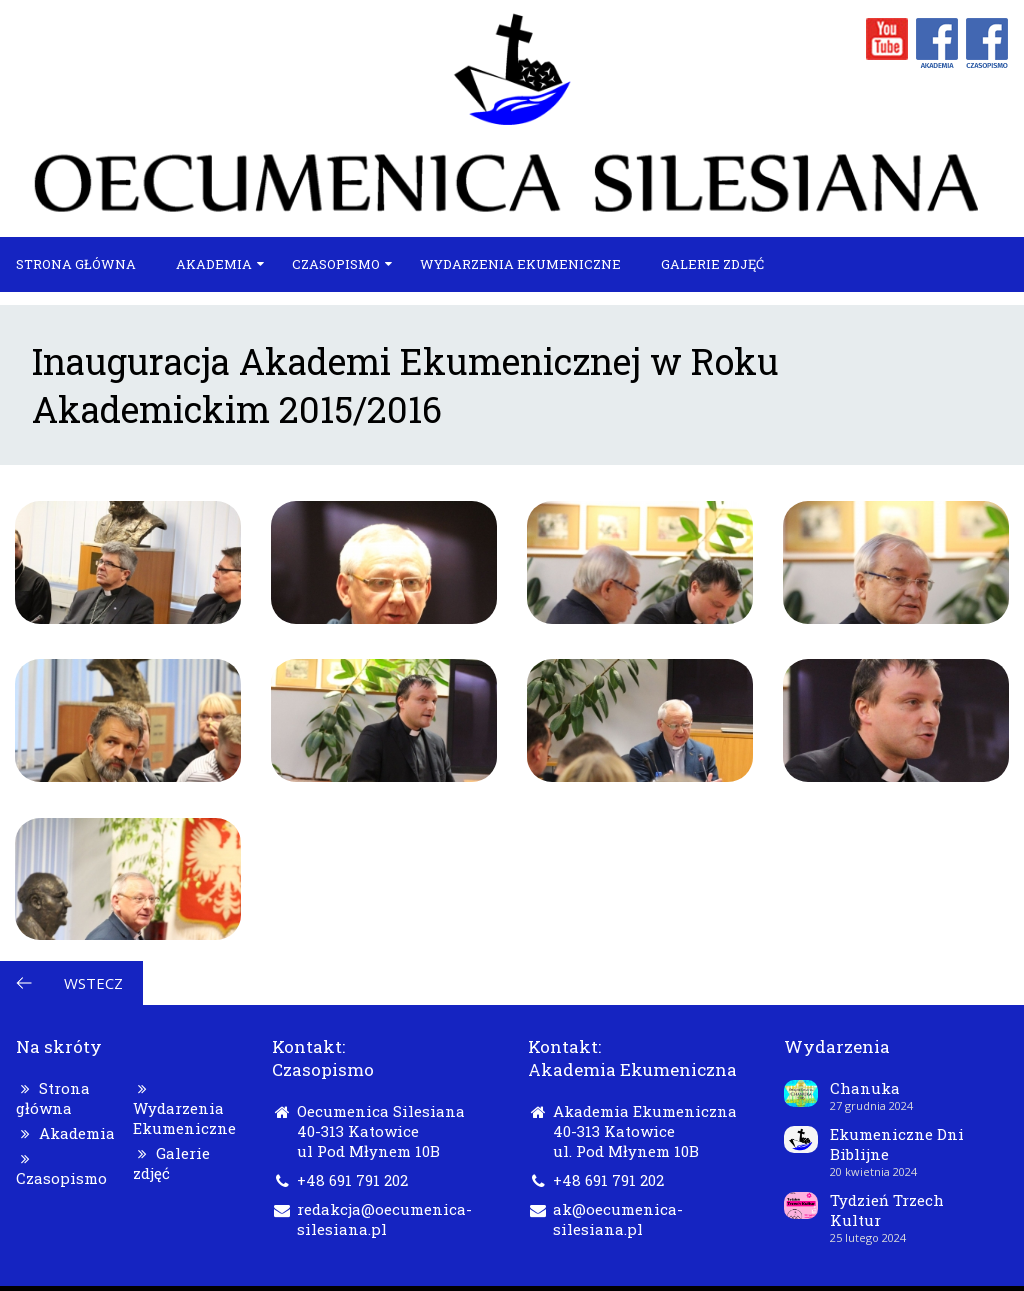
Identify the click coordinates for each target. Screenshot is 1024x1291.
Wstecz (93, 983)
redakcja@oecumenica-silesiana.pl (384, 1219)
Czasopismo (336, 264)
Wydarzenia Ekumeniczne (520, 264)
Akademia (214, 264)
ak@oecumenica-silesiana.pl (618, 1219)
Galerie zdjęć (712, 264)
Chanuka (865, 1088)
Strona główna (76, 264)
